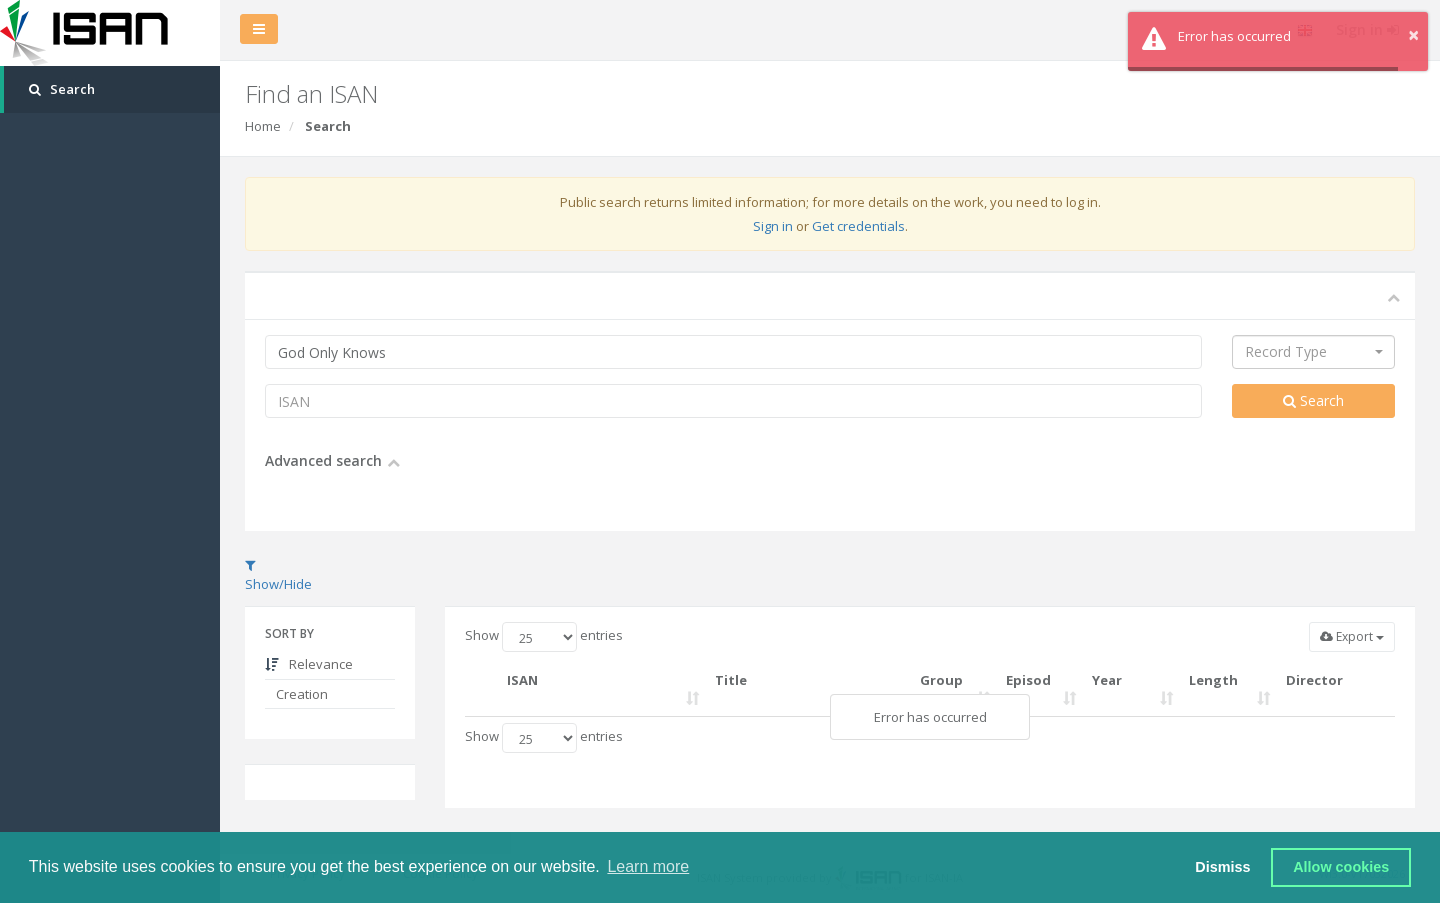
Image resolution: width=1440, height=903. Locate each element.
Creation (300, 694)
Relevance (309, 664)
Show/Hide (278, 576)
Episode (1028, 689)
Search (1313, 400)
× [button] (1413, 34)
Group (941, 680)
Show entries (544, 637)
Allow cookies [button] (1341, 867)
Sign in (773, 226)
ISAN (522, 680)
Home (263, 126)
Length (1213, 680)
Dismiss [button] (1222, 867)
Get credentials (858, 226)
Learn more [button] (648, 866)
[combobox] (1313, 352)
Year (1107, 680)
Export (1352, 636)
